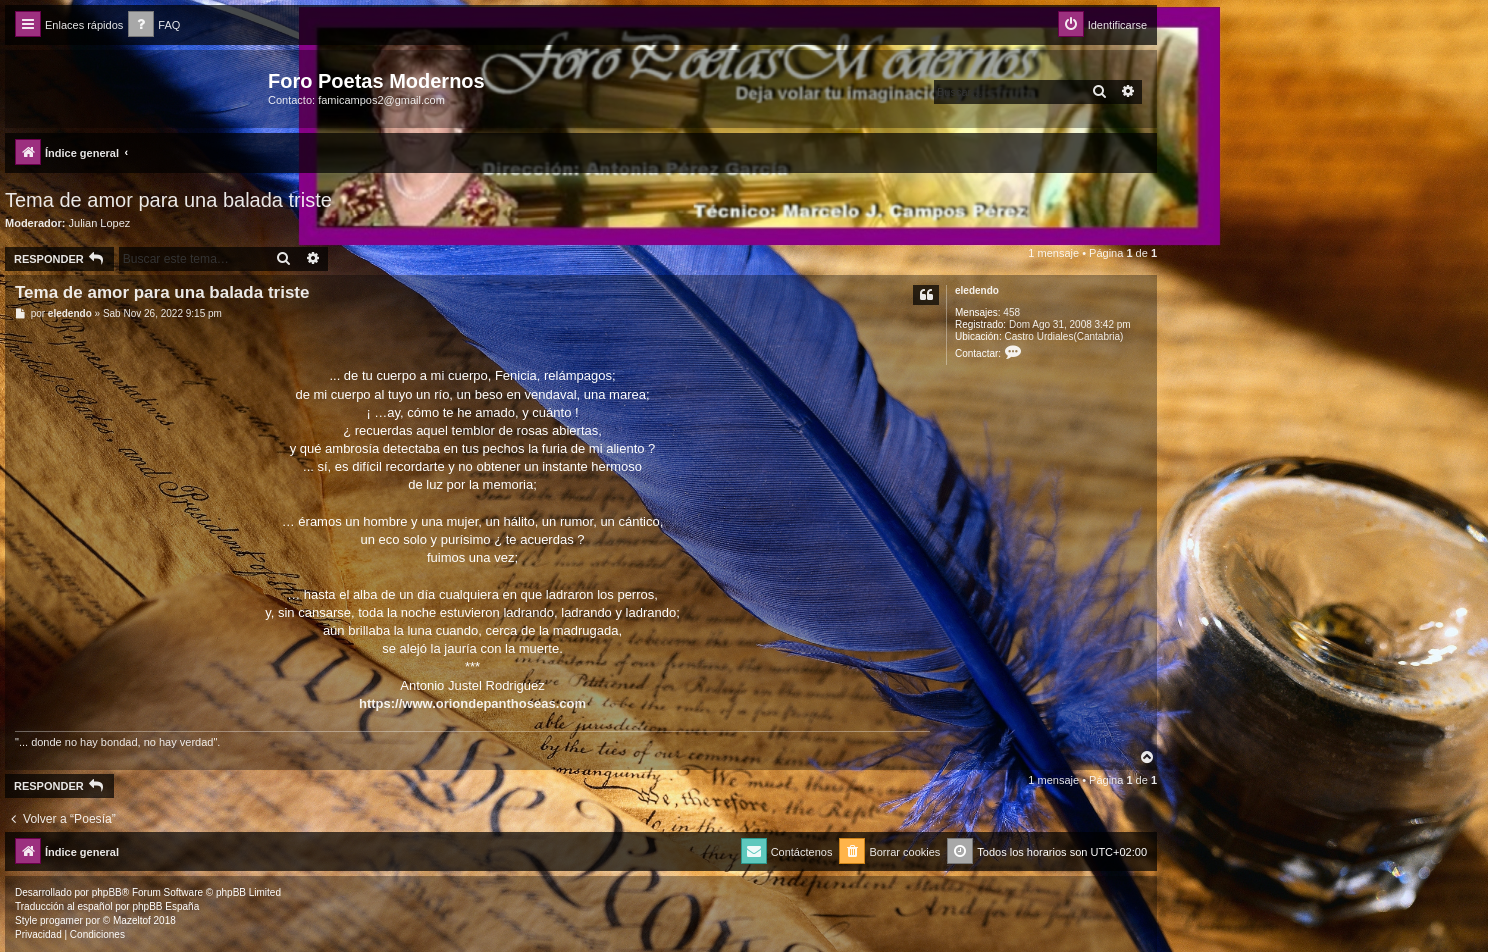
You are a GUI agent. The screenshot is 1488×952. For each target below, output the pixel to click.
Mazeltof (132, 920)
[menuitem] (154, 25)
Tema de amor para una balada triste (168, 200)
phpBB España (165, 906)
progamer (61, 920)
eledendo (977, 290)
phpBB (107, 892)
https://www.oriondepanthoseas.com (472, 703)
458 (1011, 312)
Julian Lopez (100, 223)
